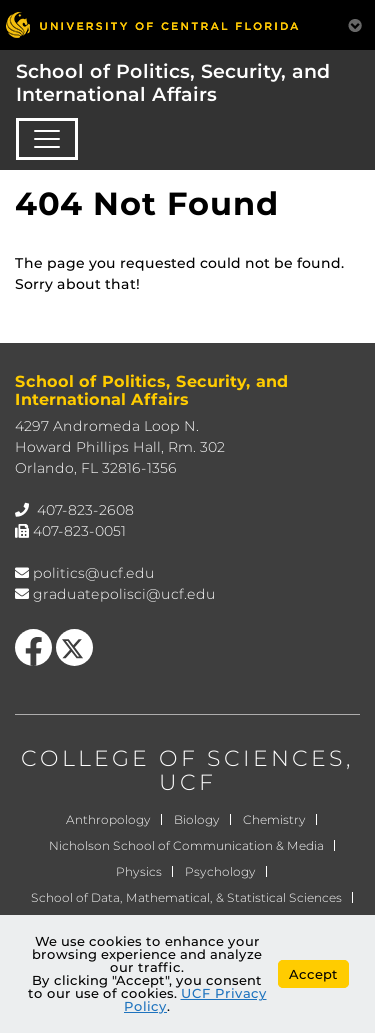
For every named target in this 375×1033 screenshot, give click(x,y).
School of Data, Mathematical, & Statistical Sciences (186, 897)
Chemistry (274, 819)
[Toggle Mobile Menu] (355, 23)
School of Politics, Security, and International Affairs (173, 83)
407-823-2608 (85, 510)
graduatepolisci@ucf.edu (124, 594)
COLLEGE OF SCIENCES (183, 758)
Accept (313, 974)
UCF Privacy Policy (195, 999)
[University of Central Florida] (152, 24)
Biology (197, 819)
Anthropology (108, 819)
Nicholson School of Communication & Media (186, 845)
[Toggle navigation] (47, 139)
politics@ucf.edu (94, 573)
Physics (139, 871)
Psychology (220, 871)
